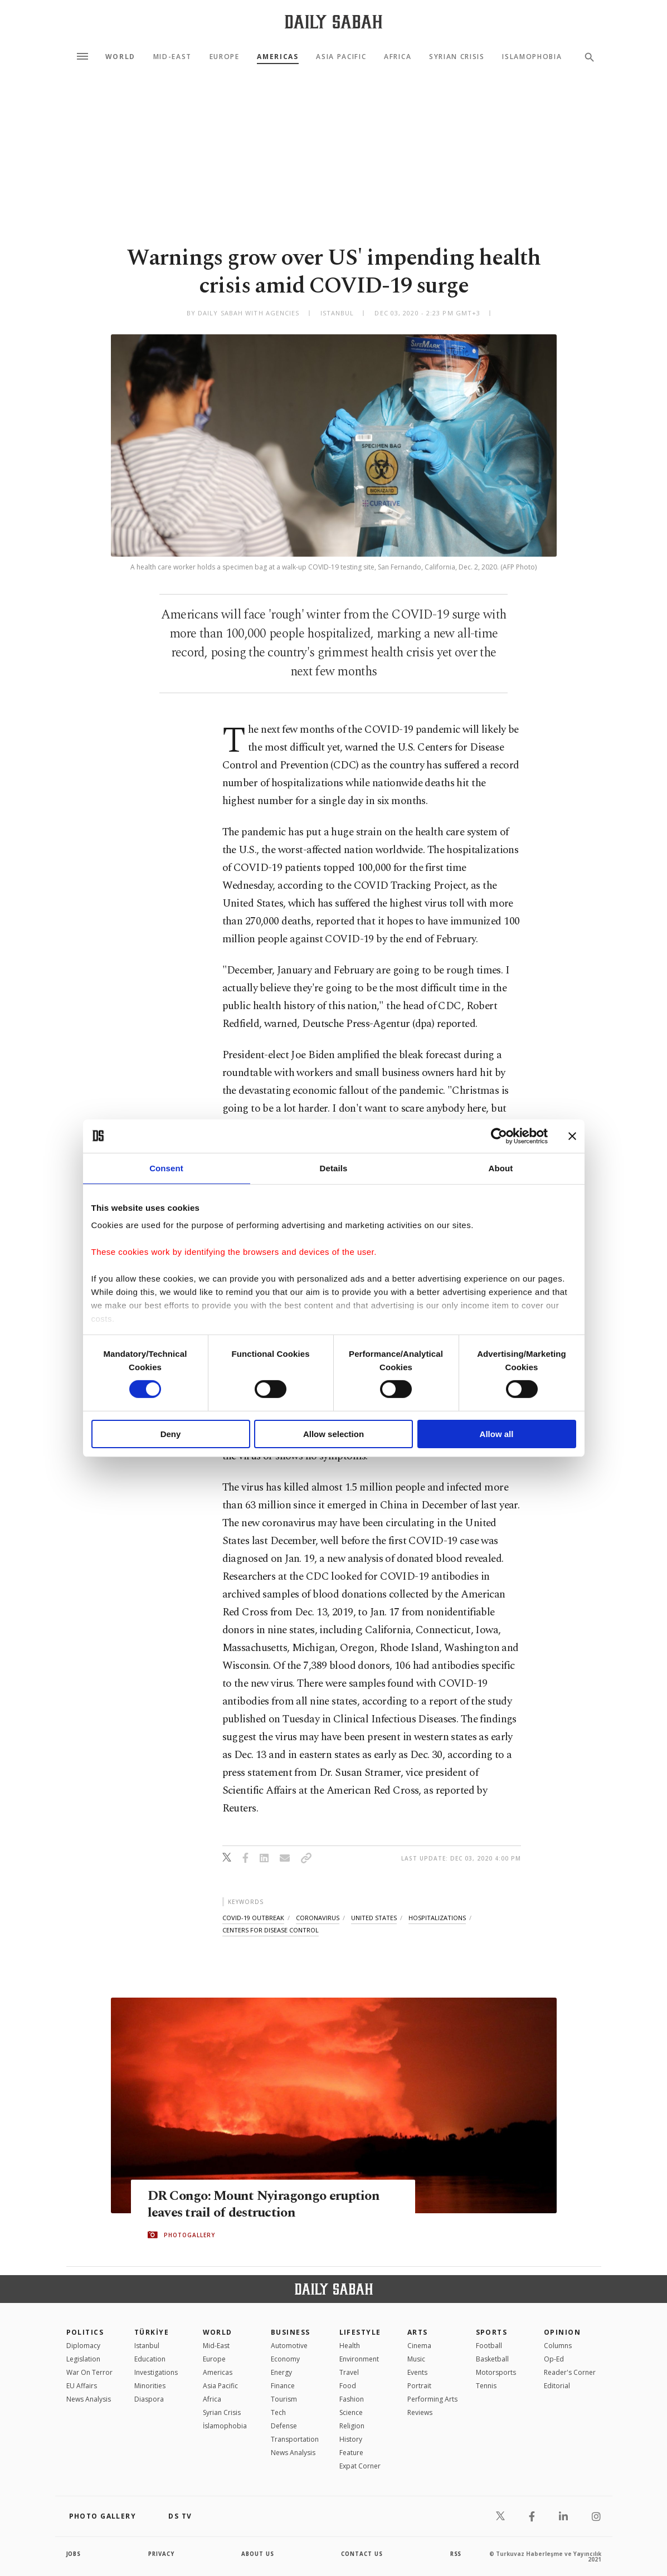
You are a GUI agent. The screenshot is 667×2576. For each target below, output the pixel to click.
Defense (284, 2426)
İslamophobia (225, 2426)
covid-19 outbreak (253, 1917)
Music (416, 2359)
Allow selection (333, 1434)
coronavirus (317, 1917)
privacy (161, 2554)
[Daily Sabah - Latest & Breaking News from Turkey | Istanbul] (333, 21)
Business (290, 2332)
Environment (359, 2359)
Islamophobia (532, 56)
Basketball (492, 2359)
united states (374, 1917)
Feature (351, 2452)
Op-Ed (554, 2359)
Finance (283, 2385)
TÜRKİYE (151, 2332)
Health (349, 2345)
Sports (492, 2332)
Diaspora (149, 2399)
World (120, 56)
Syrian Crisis (457, 56)
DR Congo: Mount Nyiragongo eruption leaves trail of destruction (267, 2204)
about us (258, 2554)
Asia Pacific (341, 56)
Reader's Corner (570, 2372)
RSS (456, 2554)
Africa (397, 56)
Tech (278, 2412)
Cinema (419, 2345)
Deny (170, 1434)
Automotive (289, 2345)
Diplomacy (83, 2345)
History (350, 2439)
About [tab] (501, 1167)
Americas (277, 56)
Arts (417, 2332)
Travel (349, 2372)
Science (351, 2412)
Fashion (351, 2399)
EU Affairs (81, 2385)
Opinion (562, 2332)
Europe (225, 56)
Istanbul (146, 2345)
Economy (285, 2359)
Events (417, 2372)
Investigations (156, 2372)
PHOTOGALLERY (189, 2235)
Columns (558, 2345)
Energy (281, 2372)
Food (347, 2385)
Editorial (557, 2385)
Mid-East (172, 56)
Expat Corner (360, 2466)
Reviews (419, 2412)
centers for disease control (270, 1930)
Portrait (419, 2385)
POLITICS (85, 2332)
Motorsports (496, 2372)
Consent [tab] (166, 1167)
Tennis (486, 2385)
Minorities (149, 2385)
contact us (362, 2554)
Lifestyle (360, 2332)
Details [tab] (334, 1167)
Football (489, 2345)
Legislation (83, 2359)
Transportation (295, 2439)
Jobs (74, 2554)
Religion (351, 2426)
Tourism (284, 2399)
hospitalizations (437, 1917)
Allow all (497, 1434)
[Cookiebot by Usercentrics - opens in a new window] (499, 1135)
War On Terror (89, 2372)
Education (149, 2359)
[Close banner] (572, 1136)
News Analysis (88, 2399)
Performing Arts (432, 2399)
